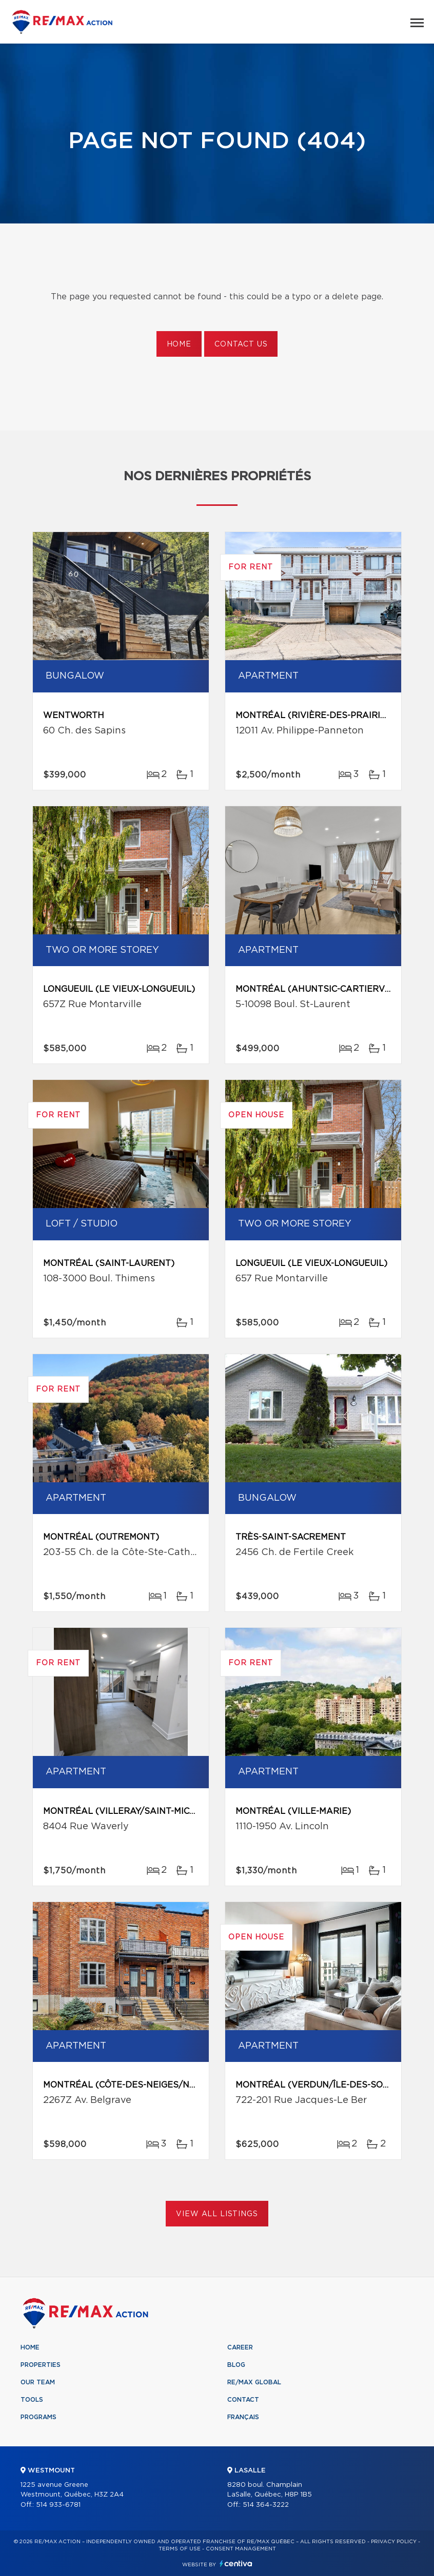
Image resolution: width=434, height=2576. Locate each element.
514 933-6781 (58, 2505)
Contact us (240, 344)
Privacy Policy (394, 2541)
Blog (236, 2365)
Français (243, 2417)
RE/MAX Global (254, 2382)
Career (240, 2347)
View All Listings (217, 2214)
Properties (41, 2365)
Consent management (241, 2548)
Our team (38, 2382)
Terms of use (180, 2548)
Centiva (236, 2563)
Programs (38, 2417)
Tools (32, 2400)
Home (179, 344)
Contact (243, 2400)
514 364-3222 (266, 2505)
